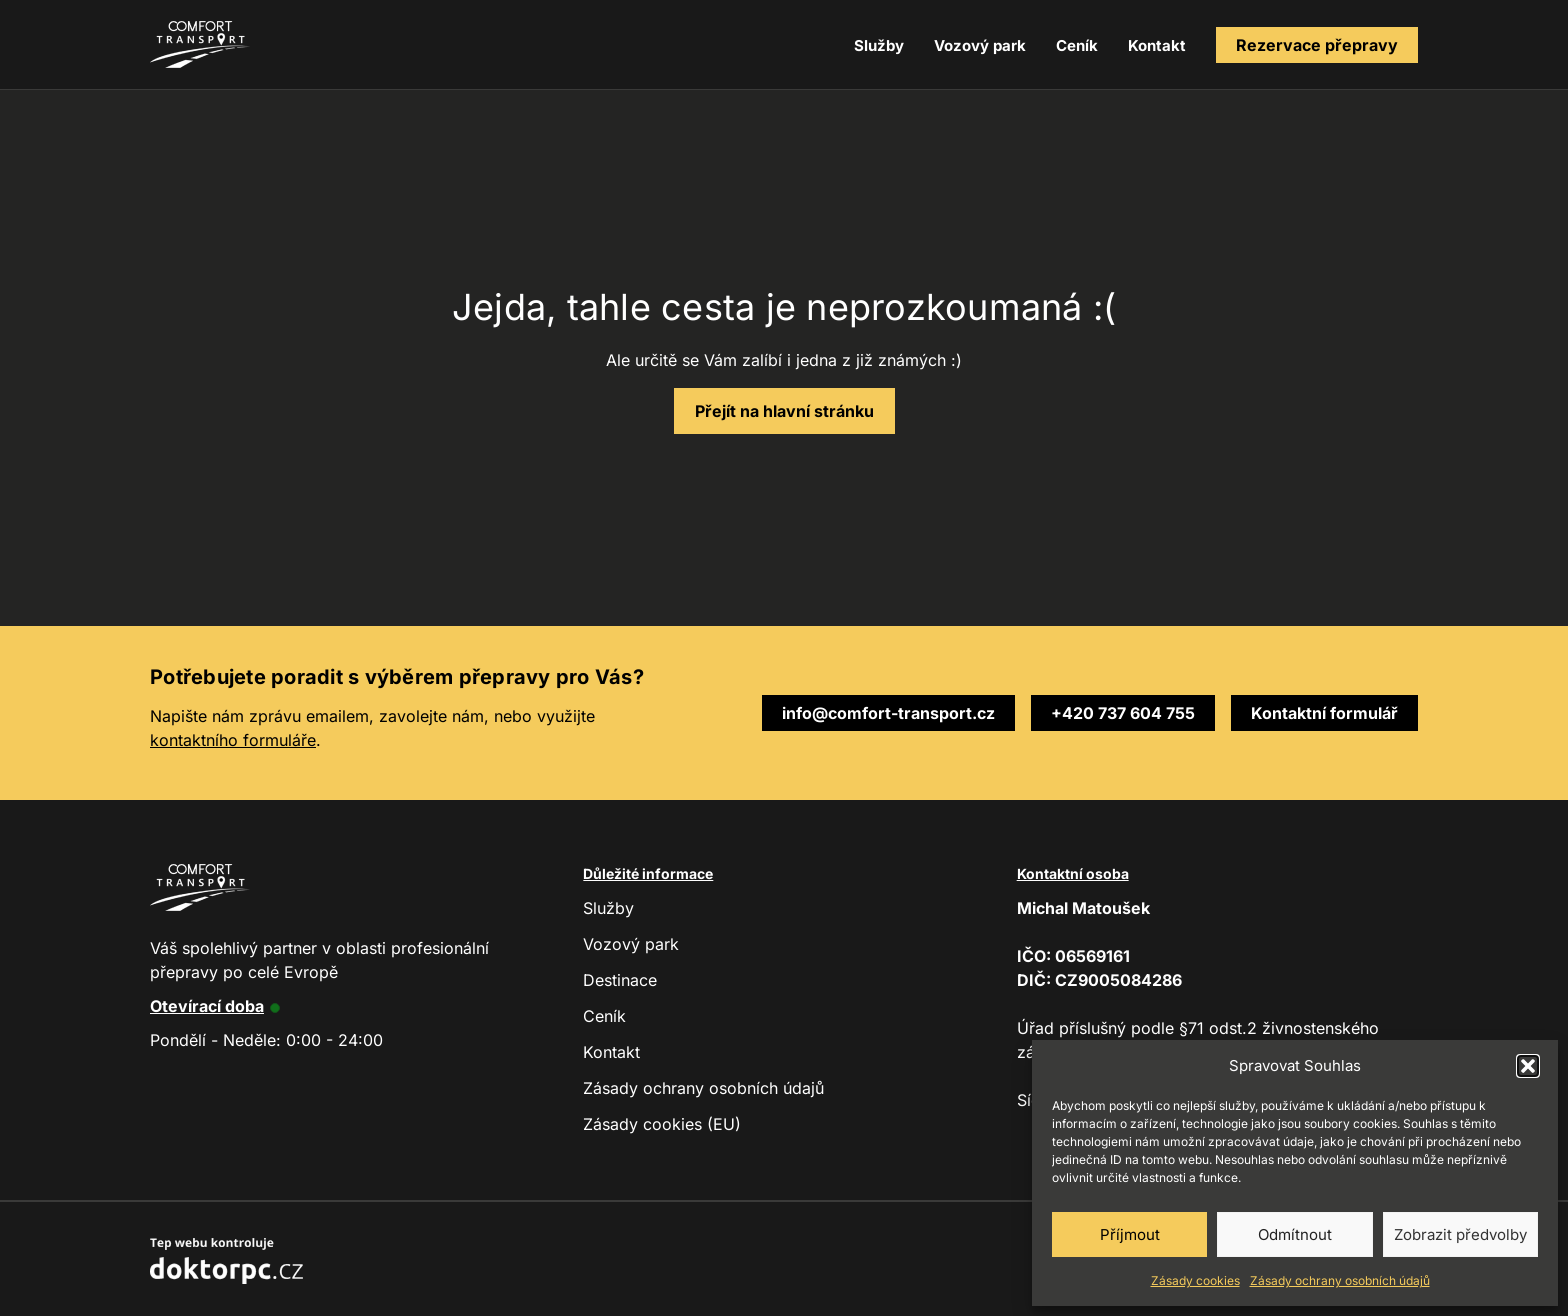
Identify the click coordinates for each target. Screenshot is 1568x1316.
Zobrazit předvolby (1460, 1234)
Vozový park (980, 45)
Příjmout (1130, 1234)
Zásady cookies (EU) (662, 1124)
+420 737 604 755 (1123, 713)
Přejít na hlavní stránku (784, 411)
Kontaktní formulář (1324, 713)
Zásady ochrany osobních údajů (1340, 1280)
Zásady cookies (1195, 1280)
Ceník (1077, 45)
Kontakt (1157, 45)
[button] (1528, 1066)
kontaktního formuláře (233, 740)
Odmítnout (1295, 1234)
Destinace (620, 980)
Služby (879, 45)
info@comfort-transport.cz (888, 713)
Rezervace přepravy (1317, 45)
